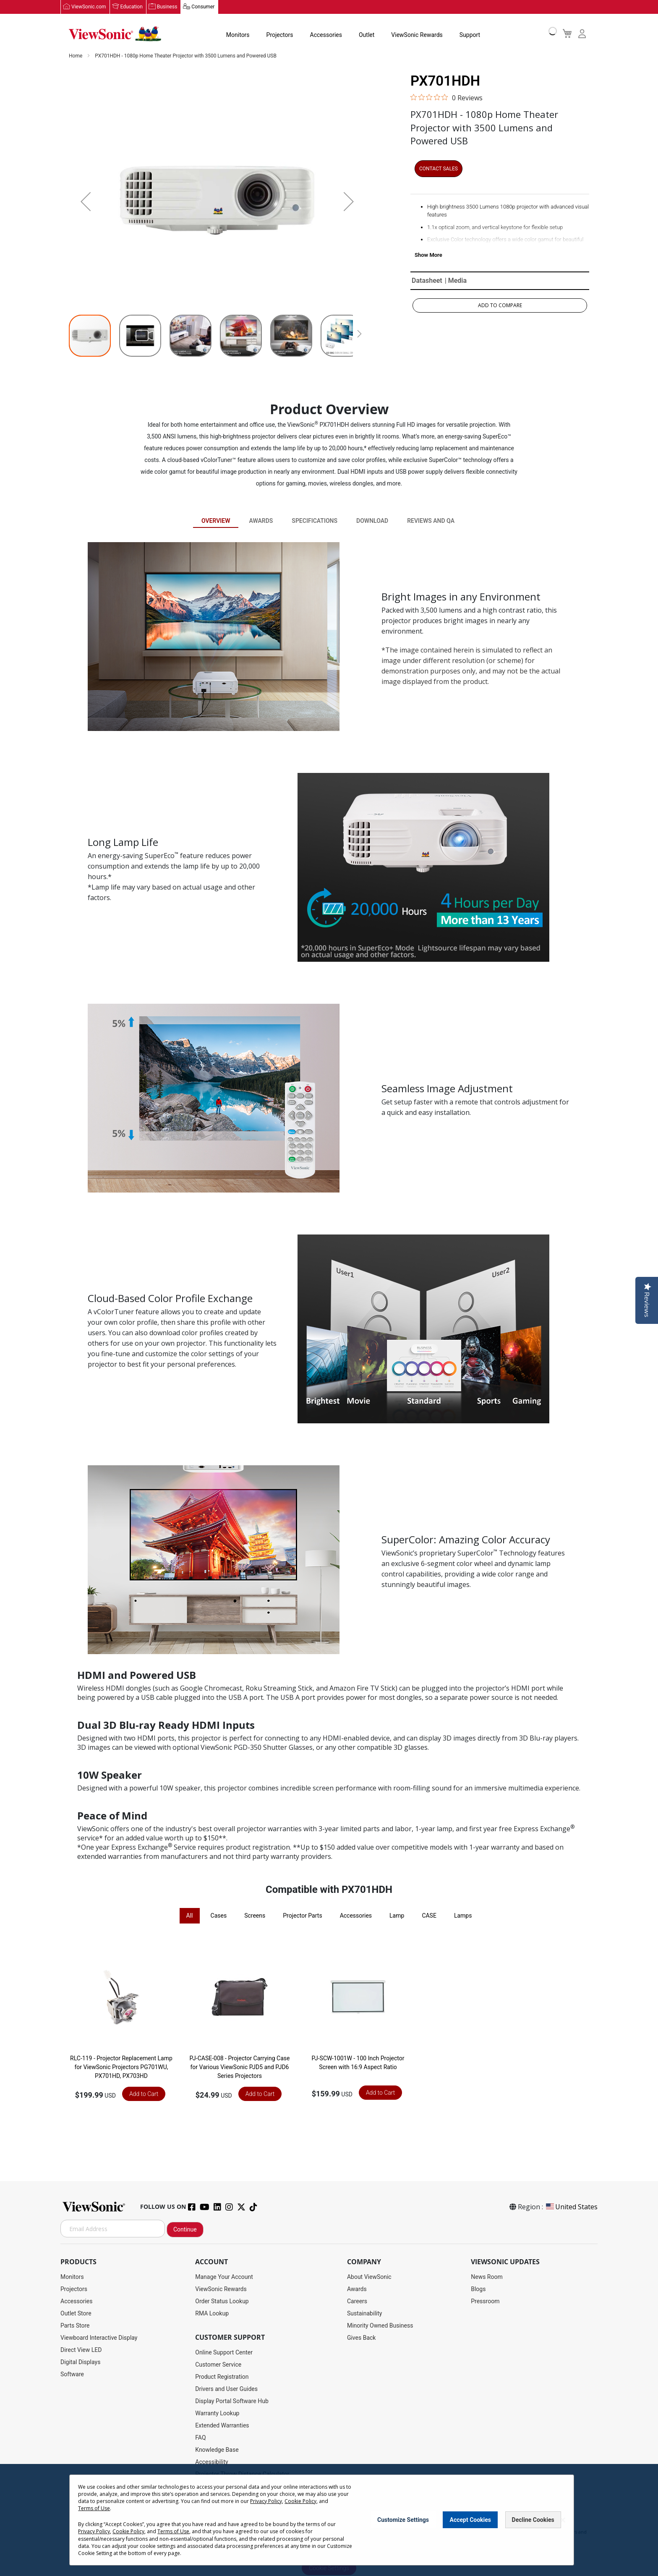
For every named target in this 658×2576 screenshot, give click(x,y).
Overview (215, 521)
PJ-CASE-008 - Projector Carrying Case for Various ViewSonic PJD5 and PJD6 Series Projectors (240, 2067)
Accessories (326, 35)
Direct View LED (81, 2350)
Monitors (238, 35)
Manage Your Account (224, 2277)
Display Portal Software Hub (232, 2401)
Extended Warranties (222, 2425)
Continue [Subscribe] (185, 2229)
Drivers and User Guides (226, 2389)
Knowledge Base (216, 2450)
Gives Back (361, 2338)
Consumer (202, 7)
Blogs (478, 2289)
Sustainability (364, 2313)
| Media (456, 281)
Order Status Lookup (221, 2301)
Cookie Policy (300, 2501)
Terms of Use (94, 2508)
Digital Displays (80, 2362)
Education (131, 7)
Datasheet (427, 281)
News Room (487, 2277)
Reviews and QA (430, 521)
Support (470, 35)
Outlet (366, 35)
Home (76, 56)
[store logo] (115, 34)
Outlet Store (75, 2313)
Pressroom (485, 2301)
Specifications (314, 521)
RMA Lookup (212, 2313)
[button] (85, 202)
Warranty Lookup (217, 2413)
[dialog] (329, 2520)
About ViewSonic (369, 2277)
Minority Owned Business (380, 2326)
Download (372, 521)
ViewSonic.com (88, 7)
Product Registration (221, 2377)
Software (72, 2374)
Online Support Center (224, 2352)
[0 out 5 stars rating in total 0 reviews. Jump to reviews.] (446, 97)
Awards (261, 521)
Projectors (279, 35)
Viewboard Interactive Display (98, 2338)
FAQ (200, 2438)
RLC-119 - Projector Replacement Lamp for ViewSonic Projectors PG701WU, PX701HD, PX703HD (121, 2067)
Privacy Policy (266, 2501)
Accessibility (211, 2462)
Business (167, 7)
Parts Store (75, 2326)
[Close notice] (562, 2520)
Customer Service (218, 2365)
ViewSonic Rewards (416, 35)
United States (571, 2207)
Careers (357, 2301)
